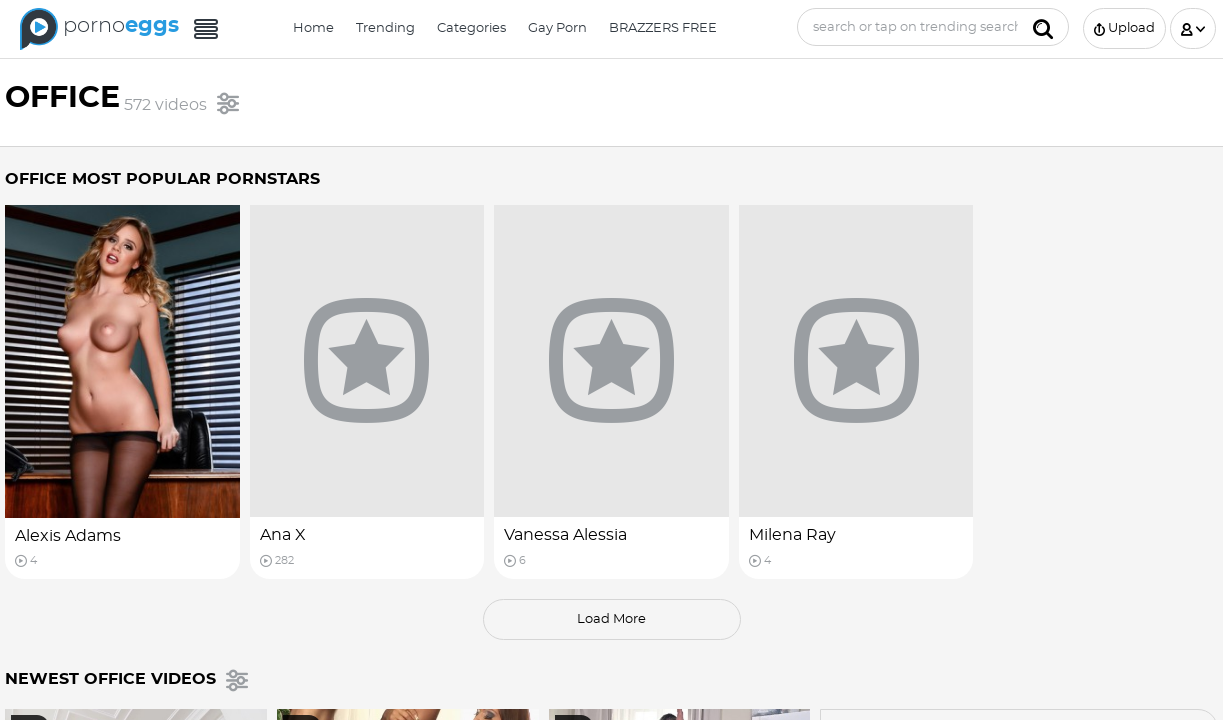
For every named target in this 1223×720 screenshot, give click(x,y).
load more (611, 619)
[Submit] (1043, 27)
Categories (471, 28)
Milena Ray (792, 535)
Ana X (283, 535)
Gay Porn (557, 28)
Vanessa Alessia (565, 535)
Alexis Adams (68, 536)
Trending (385, 28)
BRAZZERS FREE (663, 28)
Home (313, 28)
